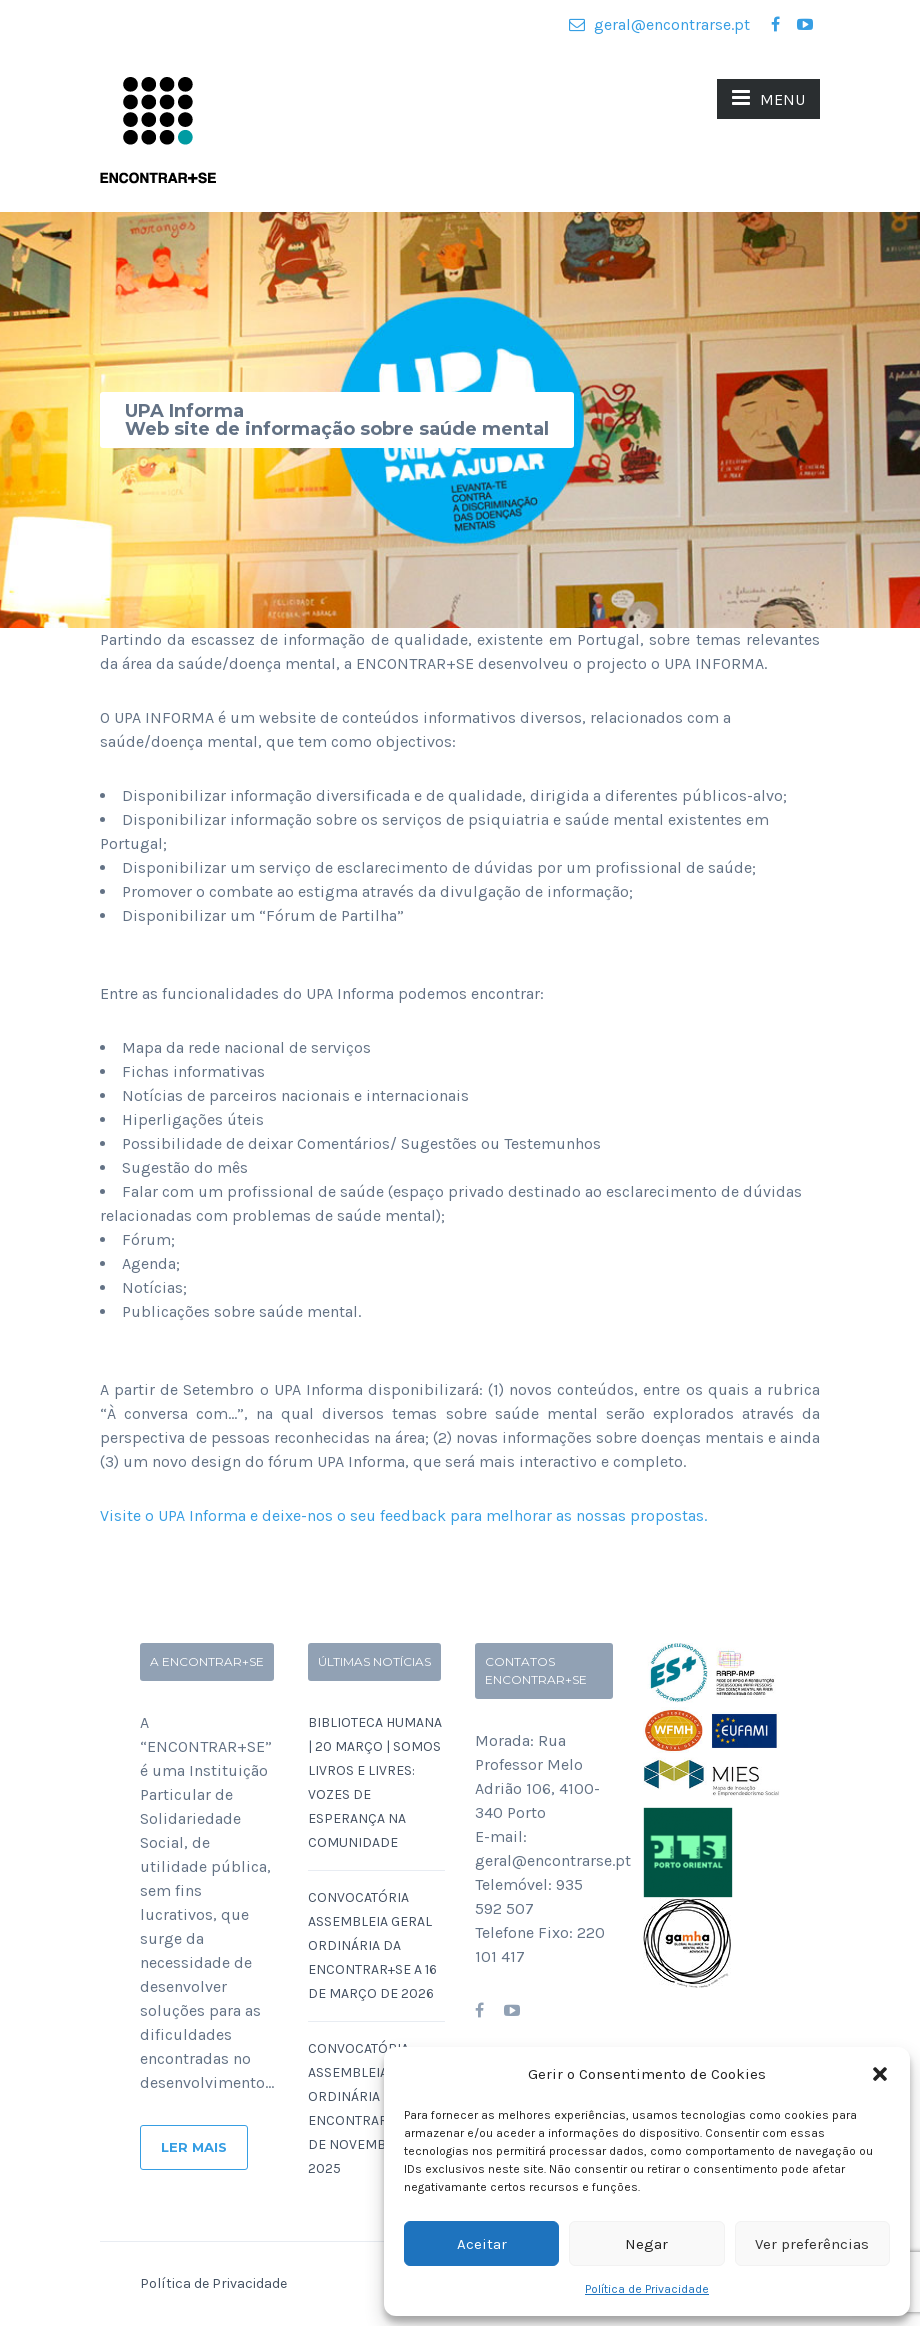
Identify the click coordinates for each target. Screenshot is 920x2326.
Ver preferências (812, 2244)
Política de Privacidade (647, 2289)
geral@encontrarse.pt (659, 24)
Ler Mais (194, 2147)
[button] (880, 2074)
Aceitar (482, 2244)
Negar (646, 2244)
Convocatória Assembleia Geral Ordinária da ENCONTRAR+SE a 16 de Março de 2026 (372, 1945)
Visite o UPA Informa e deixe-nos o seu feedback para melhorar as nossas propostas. (403, 1515)
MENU (768, 98)
